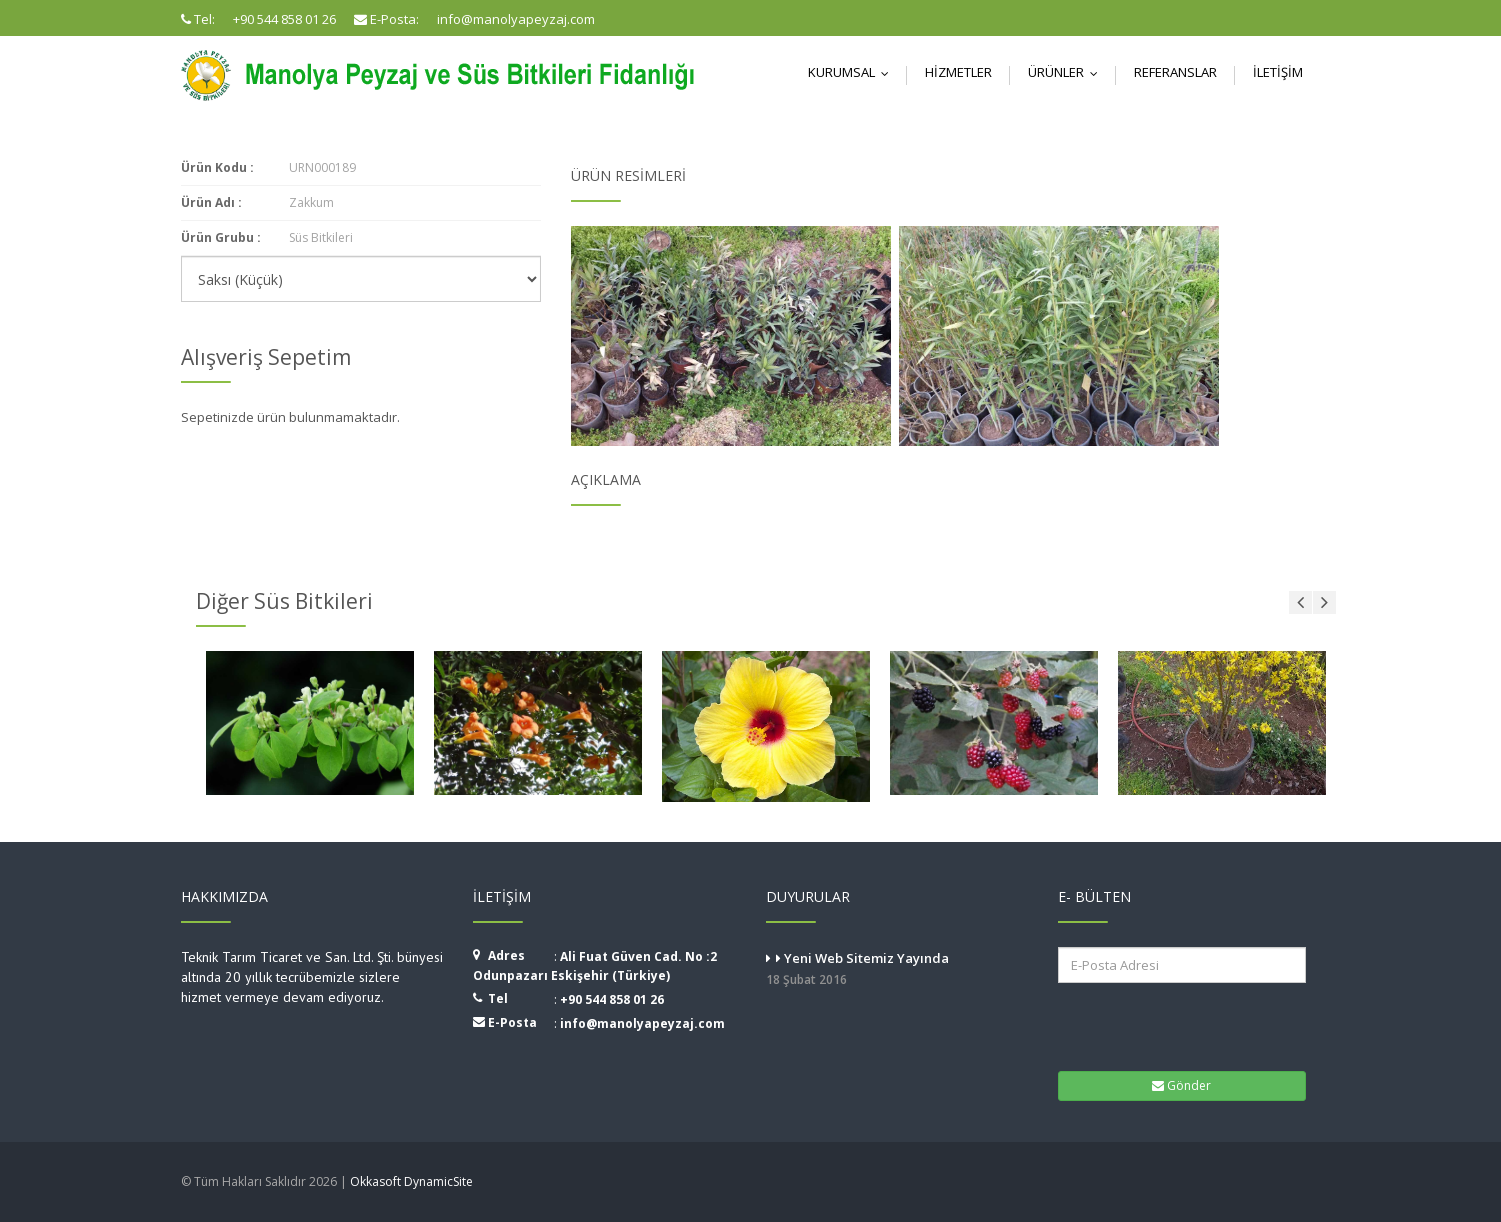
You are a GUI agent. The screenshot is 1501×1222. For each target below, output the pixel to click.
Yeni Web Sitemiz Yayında (897, 970)
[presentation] (1182, 1025)
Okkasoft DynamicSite (411, 1181)
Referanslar (1175, 72)
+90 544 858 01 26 (612, 999)
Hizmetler (958, 72)
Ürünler (1067, 72)
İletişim (1278, 72)
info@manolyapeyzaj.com (642, 1023)
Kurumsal (853, 72)
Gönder (1181, 1085)
